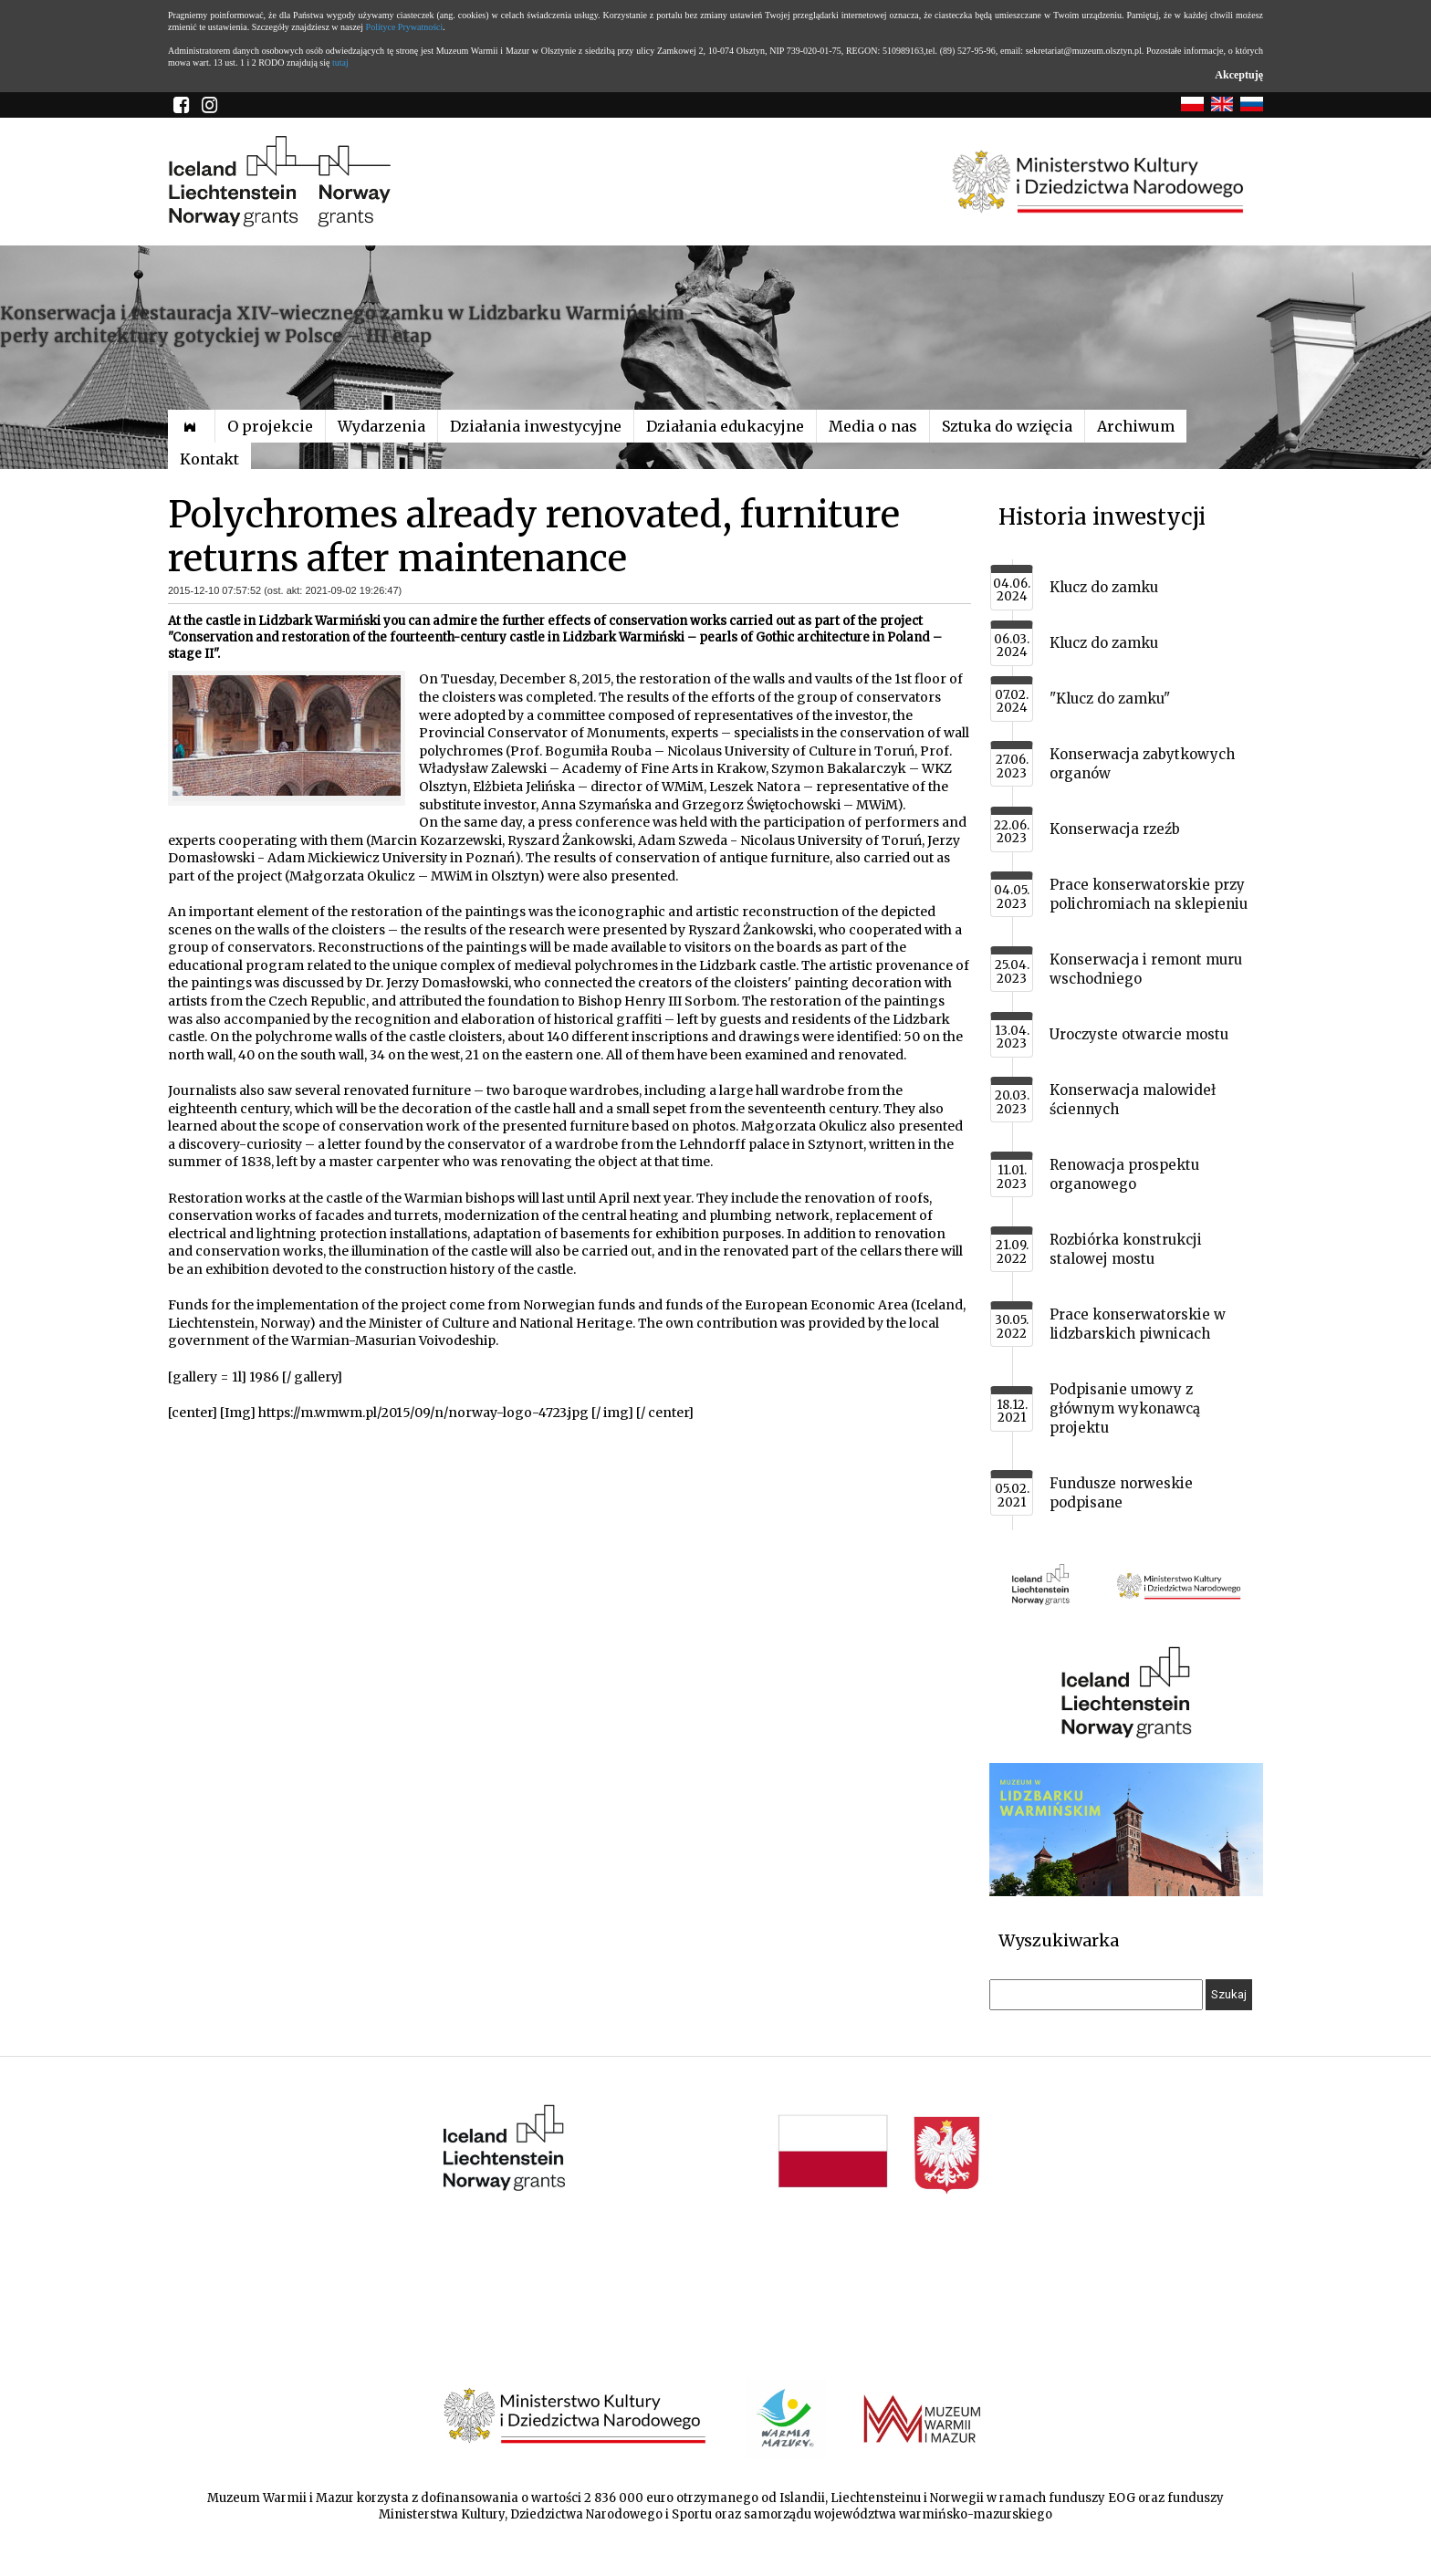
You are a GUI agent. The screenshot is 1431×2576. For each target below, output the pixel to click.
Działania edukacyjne (725, 426)
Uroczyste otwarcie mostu (1139, 1034)
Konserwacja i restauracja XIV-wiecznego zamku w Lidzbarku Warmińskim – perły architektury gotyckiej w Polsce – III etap (352, 324)
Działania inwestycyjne (535, 426)
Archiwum (1136, 426)
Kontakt (209, 459)
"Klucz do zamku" (1110, 698)
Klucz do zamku (1104, 587)
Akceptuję (1239, 74)
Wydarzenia (381, 426)
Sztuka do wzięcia (1007, 426)
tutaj (340, 62)
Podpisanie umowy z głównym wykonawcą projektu (1125, 1408)
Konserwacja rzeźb (1115, 829)
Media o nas (873, 426)
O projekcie (270, 426)
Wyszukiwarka (1058, 1940)
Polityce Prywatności (405, 27)
